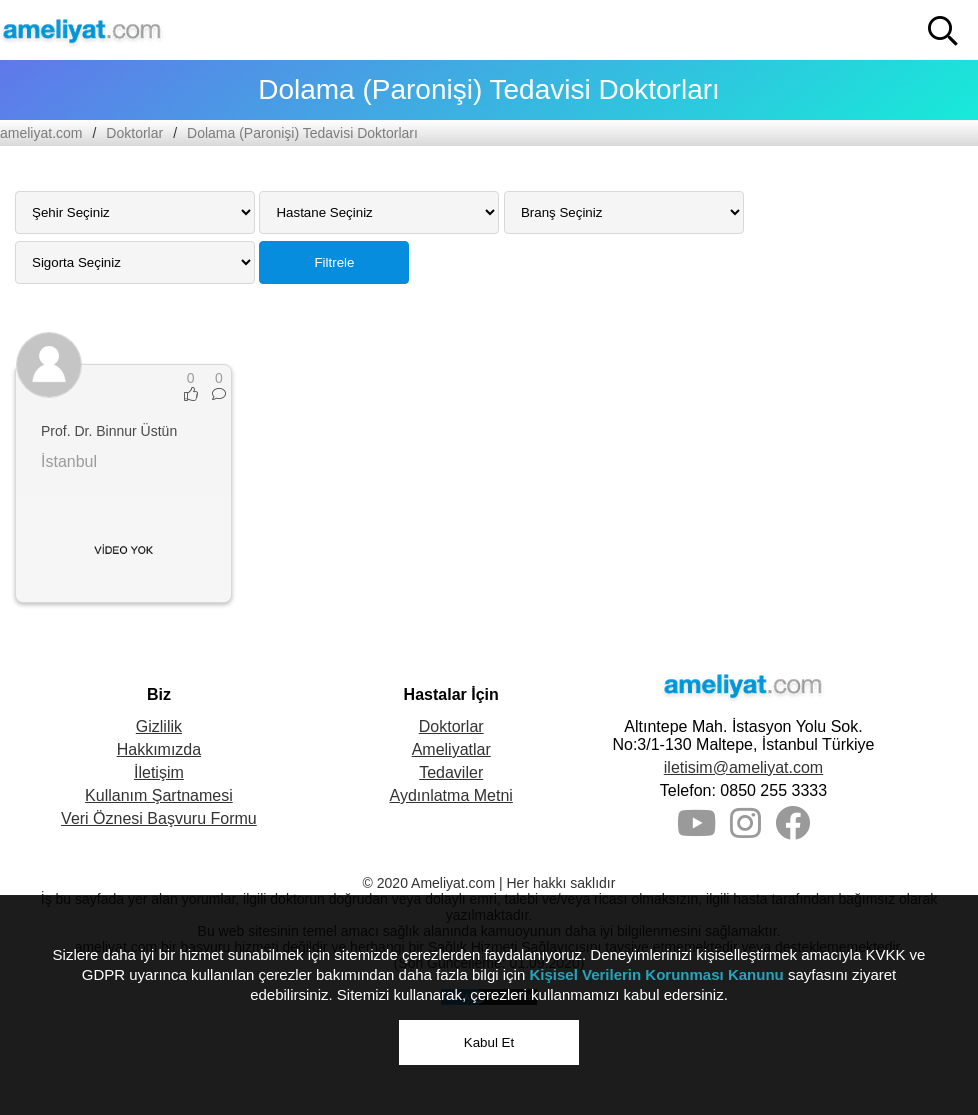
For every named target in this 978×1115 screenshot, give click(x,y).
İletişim (159, 772)
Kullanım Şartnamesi (159, 795)
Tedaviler (451, 772)
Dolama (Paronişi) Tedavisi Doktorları (302, 133)
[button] (943, 31)
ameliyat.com (41, 133)
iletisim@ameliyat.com (743, 767)
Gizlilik (159, 726)
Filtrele (334, 262)
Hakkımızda (159, 749)
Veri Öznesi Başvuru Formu (159, 818)
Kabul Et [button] (489, 1042)
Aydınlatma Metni (451, 795)
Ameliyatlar (451, 749)
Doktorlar (134, 133)
